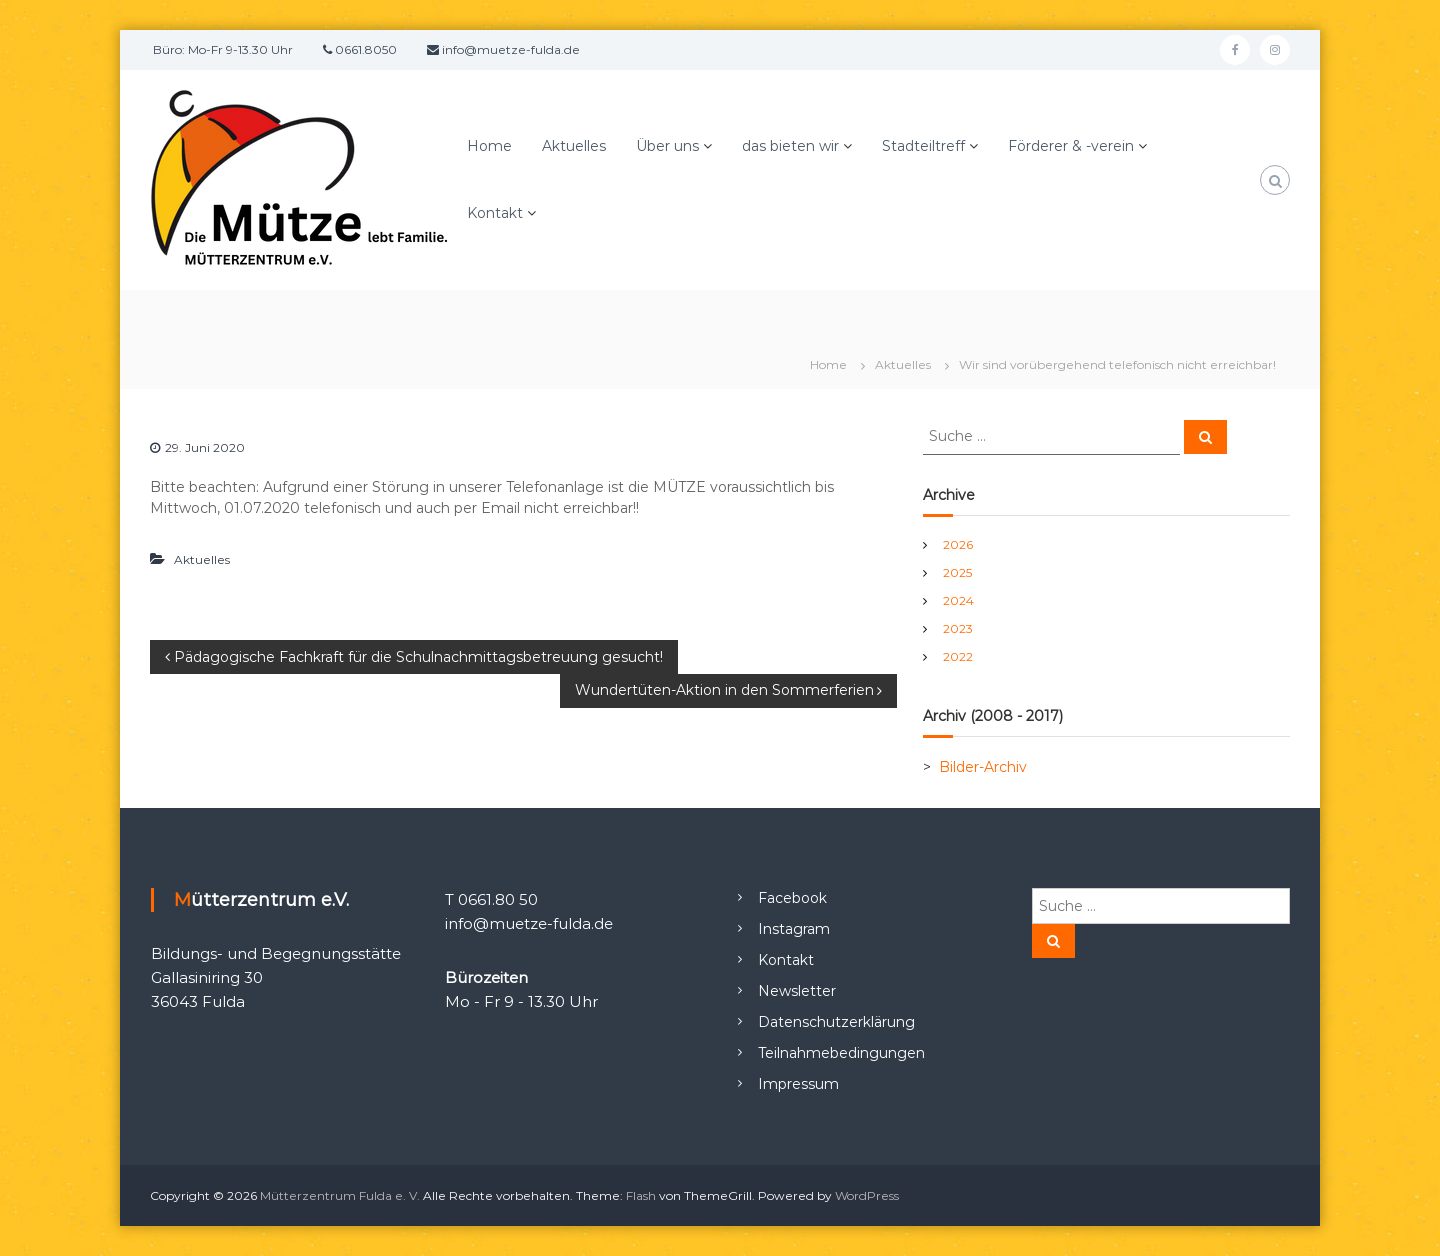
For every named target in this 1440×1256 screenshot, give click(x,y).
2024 (958, 600)
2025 (957, 572)
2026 (958, 544)
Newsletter (797, 991)
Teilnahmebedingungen (841, 1053)
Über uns (667, 146)
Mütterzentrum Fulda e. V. (340, 1195)
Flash (641, 1195)
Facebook (792, 898)
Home (489, 146)
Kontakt (495, 213)
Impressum (798, 1084)
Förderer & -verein (1071, 146)
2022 (958, 656)
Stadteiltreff (923, 146)
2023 (958, 628)
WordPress (867, 1195)
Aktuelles (574, 146)
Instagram (794, 929)
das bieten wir (790, 146)
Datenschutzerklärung (836, 1022)
